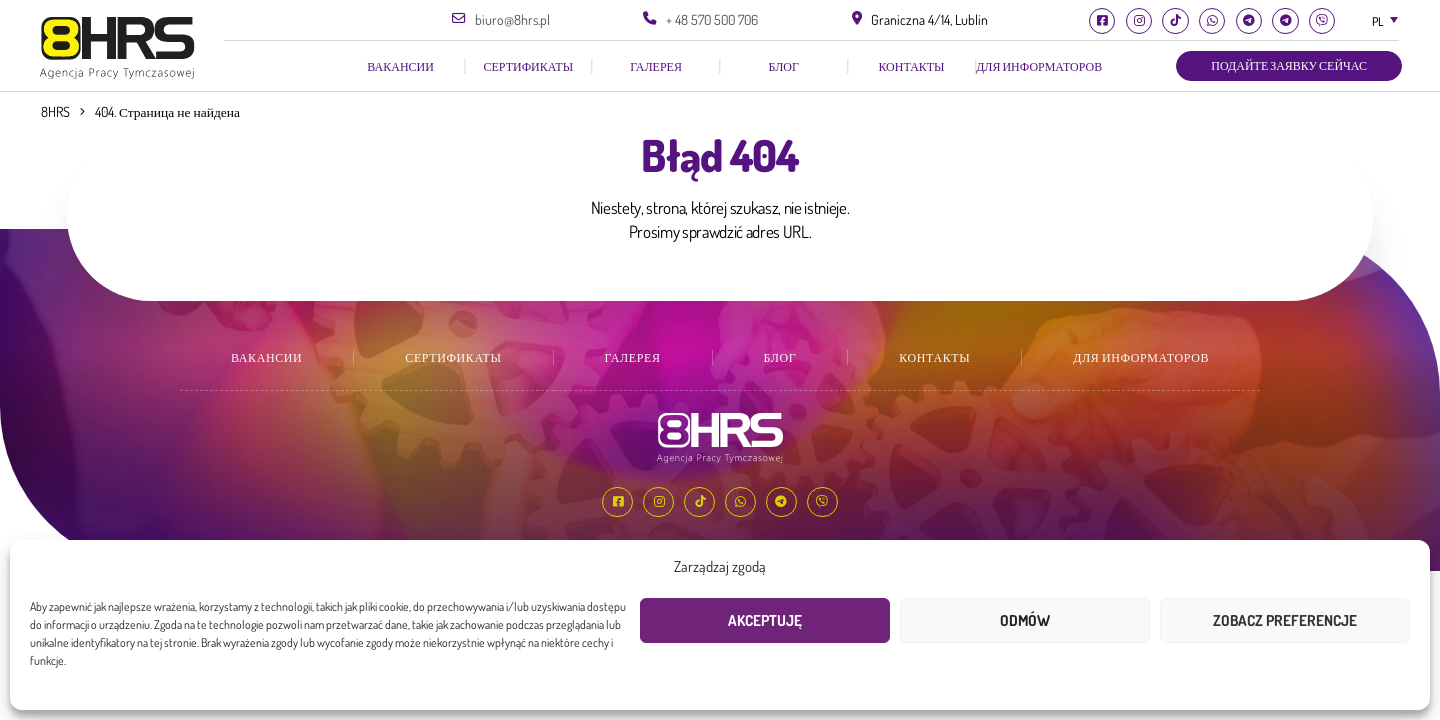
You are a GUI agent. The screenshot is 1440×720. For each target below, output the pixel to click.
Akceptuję (765, 620)
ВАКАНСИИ (400, 66)
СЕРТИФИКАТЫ (529, 66)
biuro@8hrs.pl (512, 19)
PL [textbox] (1378, 21)
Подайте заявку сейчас (1289, 65)
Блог (784, 66)
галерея (656, 66)
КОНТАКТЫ (911, 66)
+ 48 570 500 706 (712, 19)
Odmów (1025, 620)
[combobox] (1384, 21)
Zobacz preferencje (1285, 620)
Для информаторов (1039, 66)
